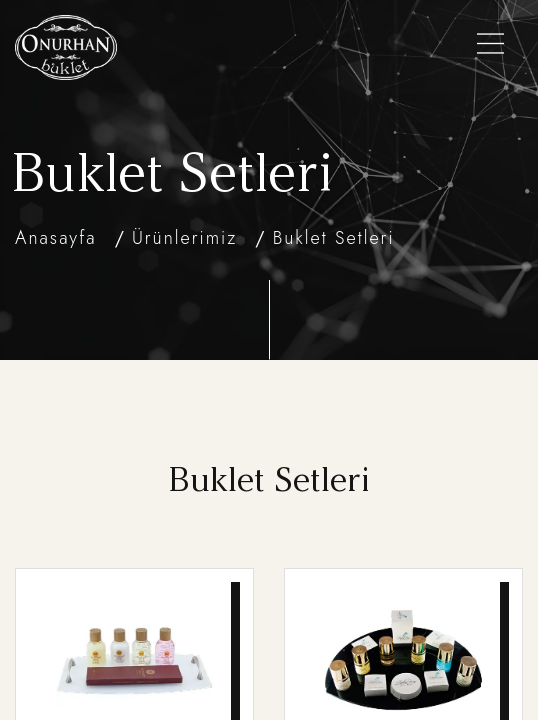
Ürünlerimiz (184, 238)
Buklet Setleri (334, 238)
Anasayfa (56, 238)
